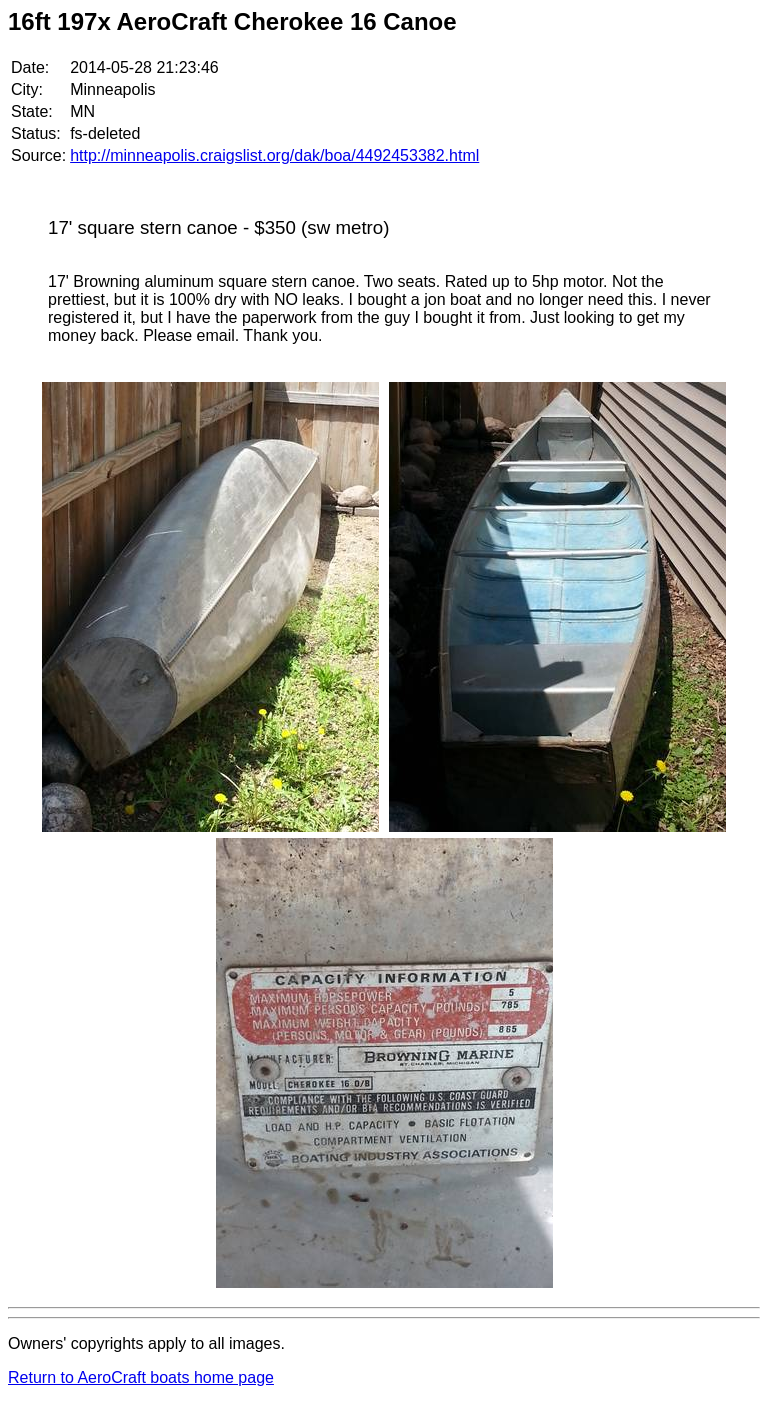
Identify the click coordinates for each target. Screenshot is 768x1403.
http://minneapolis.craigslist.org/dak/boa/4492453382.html (274, 155)
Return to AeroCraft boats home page (141, 1377)
